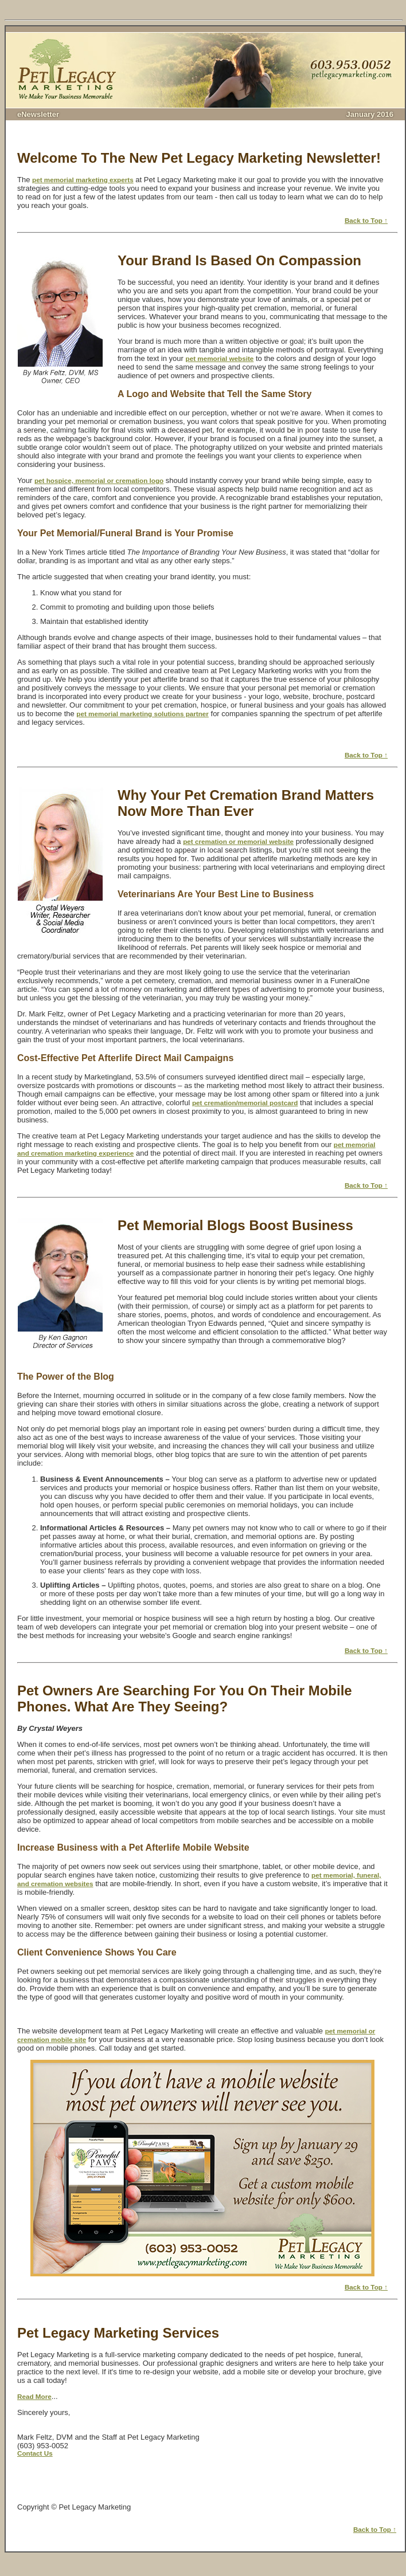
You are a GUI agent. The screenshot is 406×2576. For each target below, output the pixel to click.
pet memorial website (220, 358)
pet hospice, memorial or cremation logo (98, 480)
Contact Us (35, 2453)
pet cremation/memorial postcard (245, 1102)
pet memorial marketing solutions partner (142, 713)
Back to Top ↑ (366, 220)
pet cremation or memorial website (238, 841)
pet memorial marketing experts (83, 179)
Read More (34, 2396)
